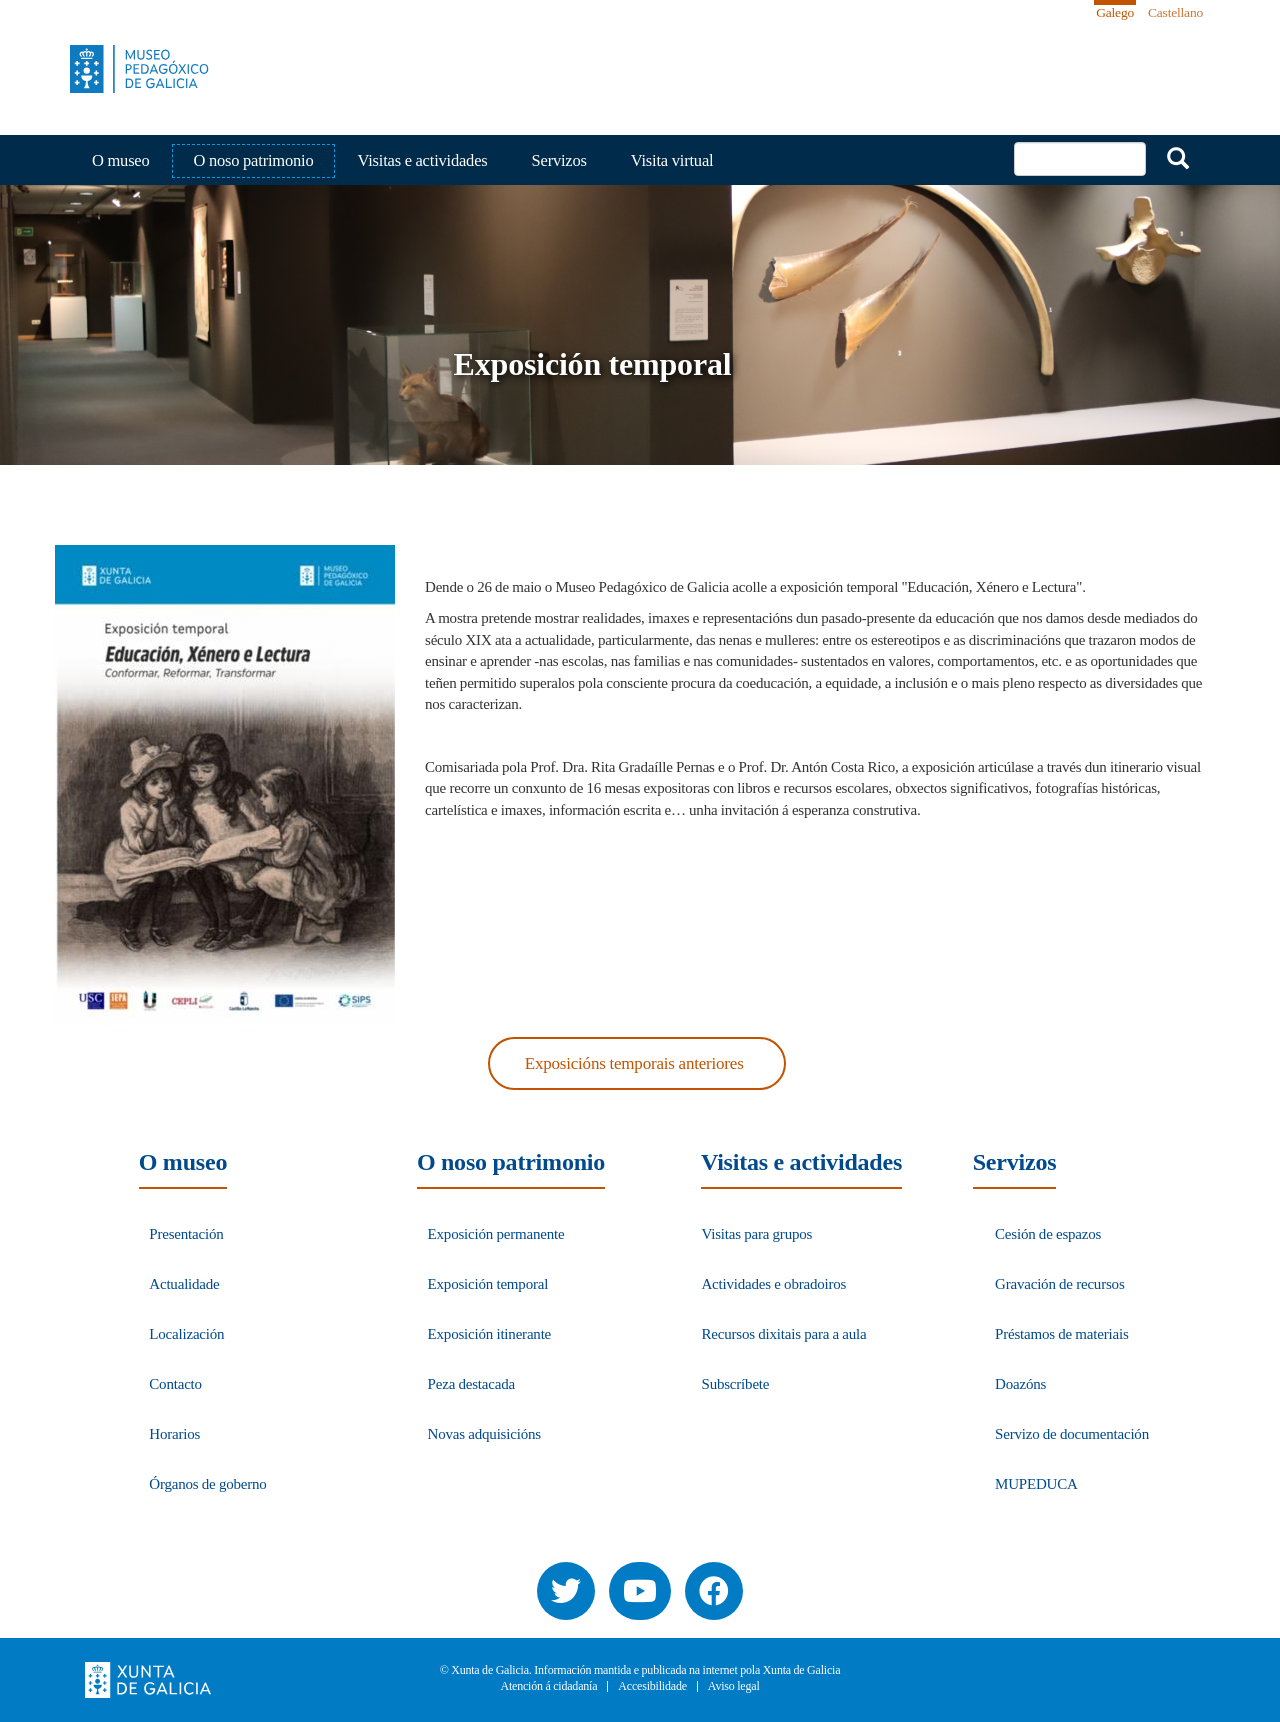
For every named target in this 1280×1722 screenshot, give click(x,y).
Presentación (186, 1234)
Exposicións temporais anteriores (634, 1063)
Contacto (175, 1384)
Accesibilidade (652, 1686)
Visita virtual (672, 160)
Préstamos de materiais (1062, 1334)
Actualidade (184, 1284)
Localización (186, 1334)
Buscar (1178, 158)
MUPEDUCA (1036, 1484)
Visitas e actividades (422, 160)
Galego (1115, 12)
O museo (121, 160)
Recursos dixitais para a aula (783, 1334)
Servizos (559, 160)
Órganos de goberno (207, 1484)
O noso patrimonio (254, 160)
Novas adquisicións (484, 1434)
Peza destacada (471, 1384)
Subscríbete (735, 1384)
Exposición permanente (496, 1234)
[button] (225, 785)
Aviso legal (734, 1686)
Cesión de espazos (1048, 1234)
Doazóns (1020, 1384)
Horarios (174, 1434)
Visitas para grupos (756, 1234)
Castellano (1175, 12)
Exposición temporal (488, 1284)
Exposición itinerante (489, 1334)
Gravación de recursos (1060, 1284)
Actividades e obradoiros (773, 1284)
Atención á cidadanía (548, 1686)
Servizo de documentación (1072, 1434)
